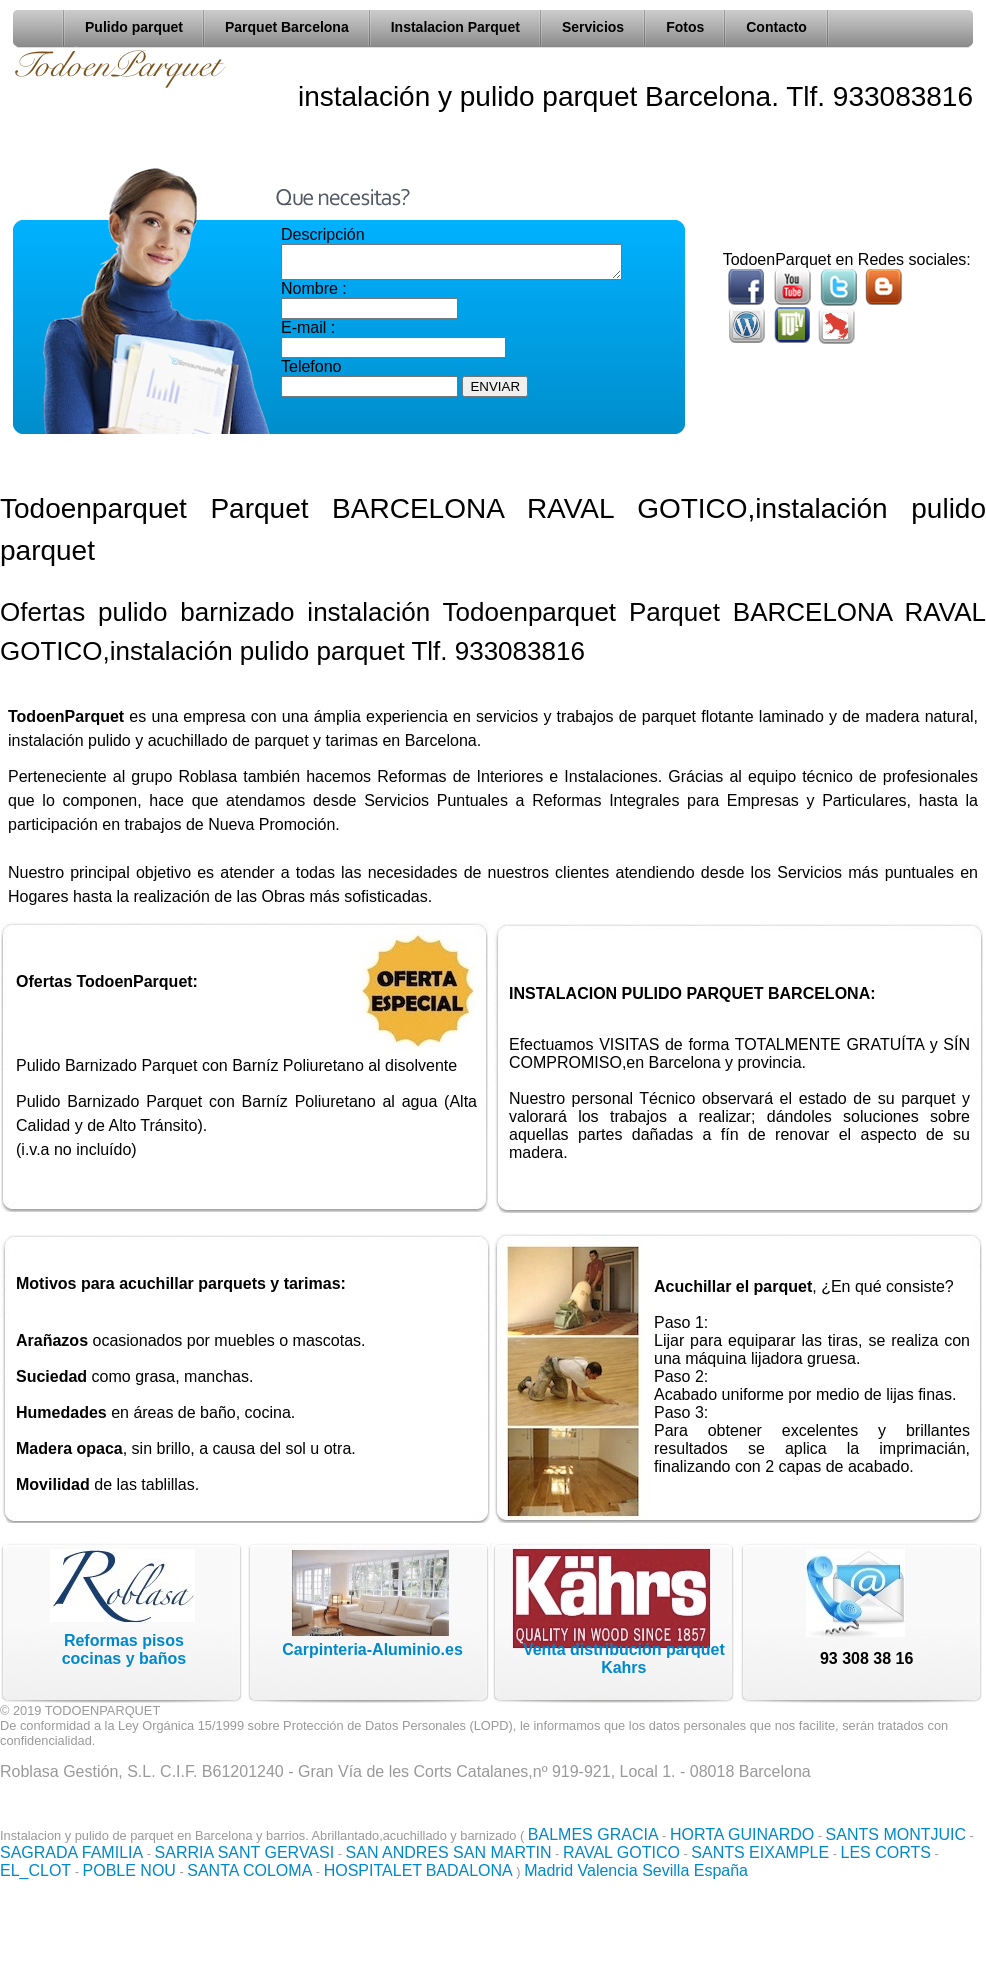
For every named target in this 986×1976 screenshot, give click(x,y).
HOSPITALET (373, 1870)
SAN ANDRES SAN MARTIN (449, 1852)
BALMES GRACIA (593, 1834)
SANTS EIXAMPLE (760, 1852)
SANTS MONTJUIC (896, 1834)
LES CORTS (886, 1852)
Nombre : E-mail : (369, 314)
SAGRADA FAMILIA (71, 1852)
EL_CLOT (35, 1870)
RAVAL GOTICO (621, 1852)
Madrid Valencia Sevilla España (636, 1870)
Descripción (323, 234)
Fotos (685, 27)
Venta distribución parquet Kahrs (624, 1658)
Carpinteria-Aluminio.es (372, 1649)
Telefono (311, 372)
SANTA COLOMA (249, 1870)
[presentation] (433, 442)
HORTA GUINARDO (742, 1834)
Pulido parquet (134, 27)
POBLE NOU (129, 1870)
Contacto (776, 27)
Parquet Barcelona (287, 27)
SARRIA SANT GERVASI (245, 1852)
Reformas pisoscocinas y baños (124, 1649)
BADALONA (469, 1870)
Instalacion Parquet (455, 27)
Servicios (593, 27)
